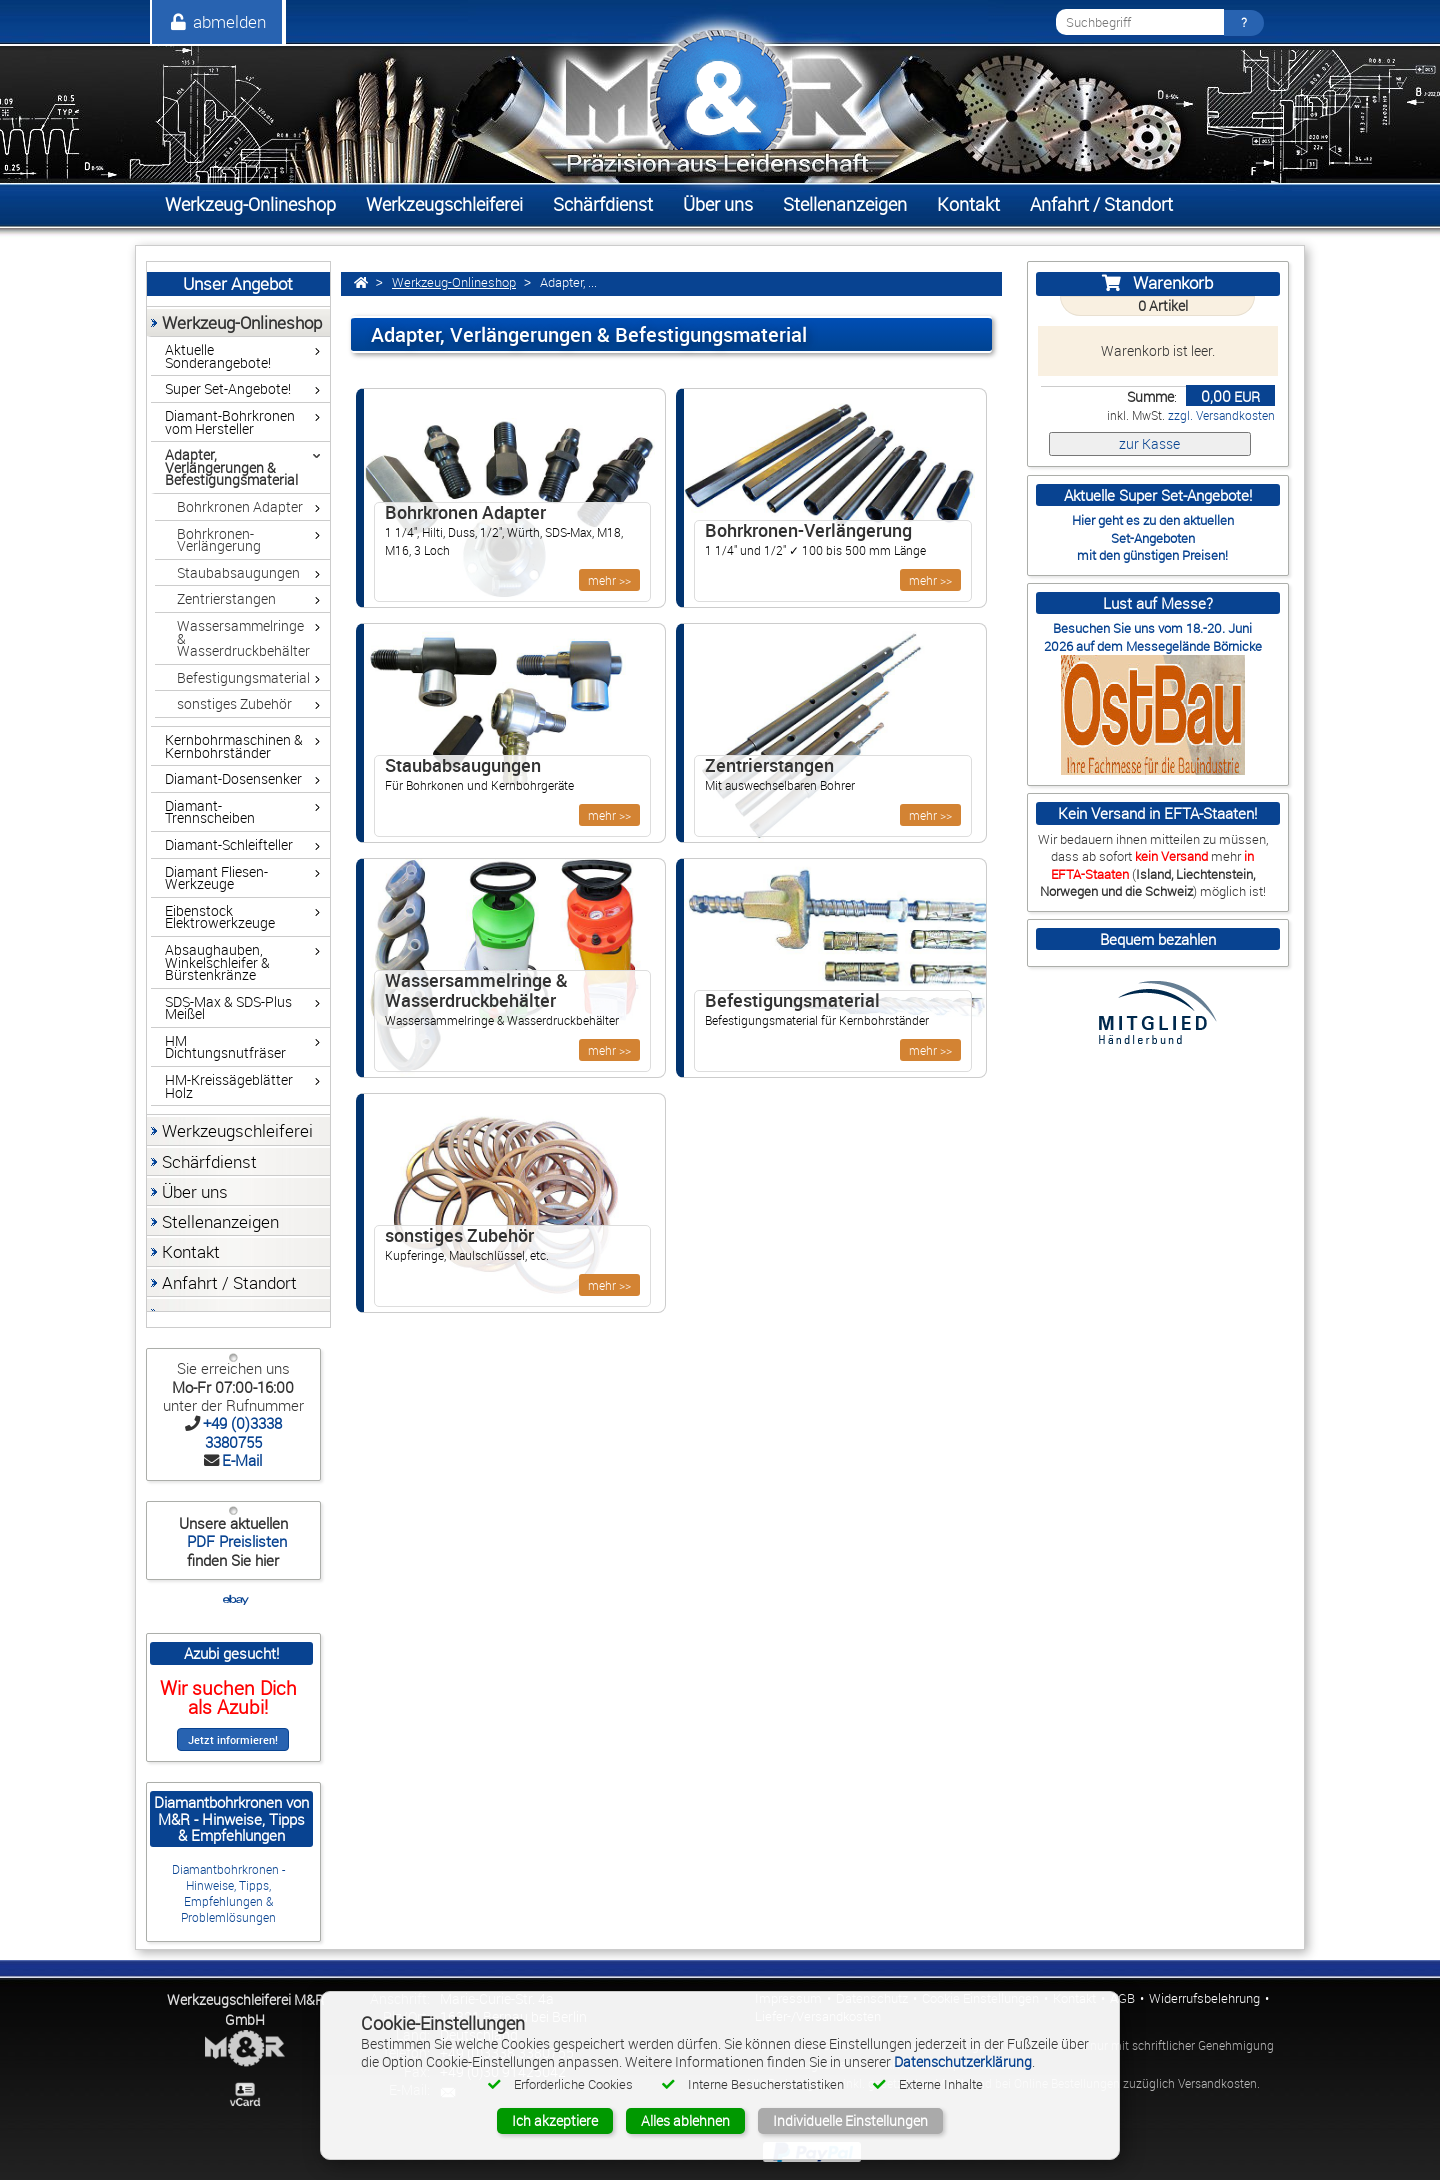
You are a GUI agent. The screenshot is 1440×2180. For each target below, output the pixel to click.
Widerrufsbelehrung (1204, 1998)
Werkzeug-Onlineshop (454, 282)
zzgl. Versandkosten (1221, 415)
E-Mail (242, 1460)
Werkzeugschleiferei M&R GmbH (245, 2009)
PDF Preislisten (235, 1541)
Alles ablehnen (685, 2120)
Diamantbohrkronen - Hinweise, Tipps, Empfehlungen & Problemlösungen (228, 1893)
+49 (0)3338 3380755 (242, 1432)
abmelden (217, 21)
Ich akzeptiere (555, 2120)
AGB (1122, 1998)
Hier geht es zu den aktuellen (1153, 520)
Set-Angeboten (1153, 538)
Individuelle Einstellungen (850, 2120)
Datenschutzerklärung (963, 2061)
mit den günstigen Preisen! (1152, 555)
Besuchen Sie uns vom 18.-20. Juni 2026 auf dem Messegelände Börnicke (1153, 636)
